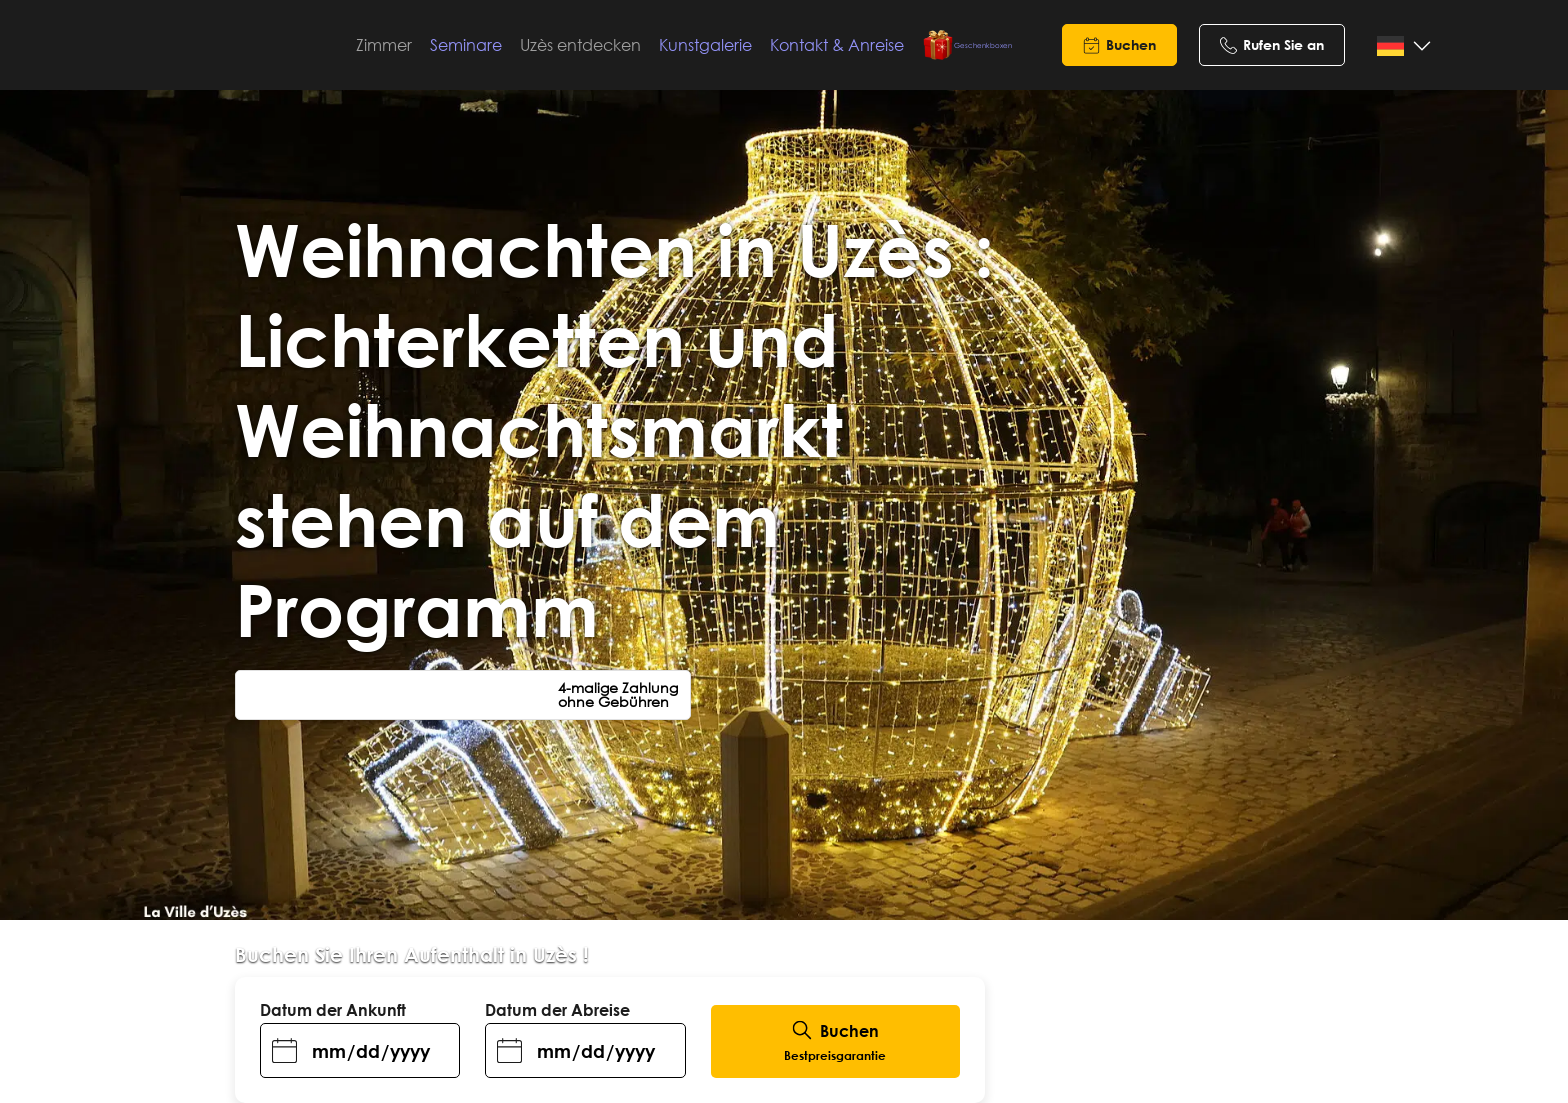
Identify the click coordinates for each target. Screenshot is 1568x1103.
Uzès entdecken (609, 44)
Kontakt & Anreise (866, 44)
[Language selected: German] (1400, 46)
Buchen (1131, 44)
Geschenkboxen (967, 45)
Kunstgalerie (734, 44)
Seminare (495, 44)
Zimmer (413, 44)
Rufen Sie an (1283, 44)
